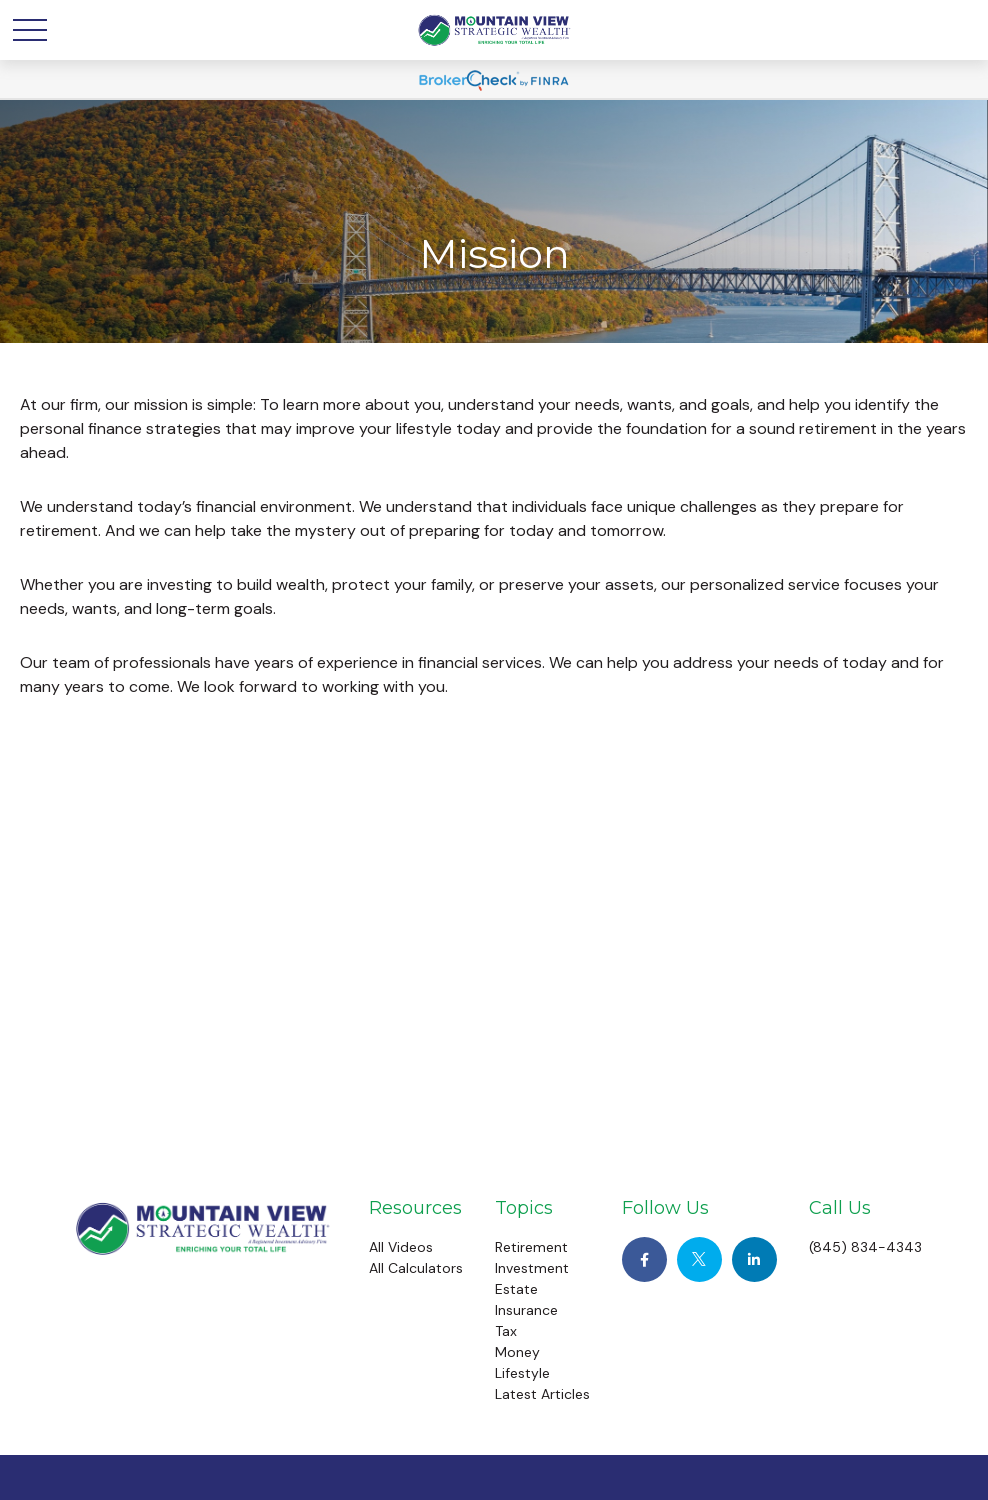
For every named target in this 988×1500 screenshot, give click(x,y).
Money (517, 1352)
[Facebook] (644, 1259)
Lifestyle (522, 1373)
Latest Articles (542, 1394)
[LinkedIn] (754, 1259)
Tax (506, 1331)
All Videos (401, 1247)
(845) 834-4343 (865, 1247)
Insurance (526, 1310)
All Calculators (416, 1268)
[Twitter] (699, 1259)
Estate (516, 1289)
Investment (532, 1268)
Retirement (531, 1247)
